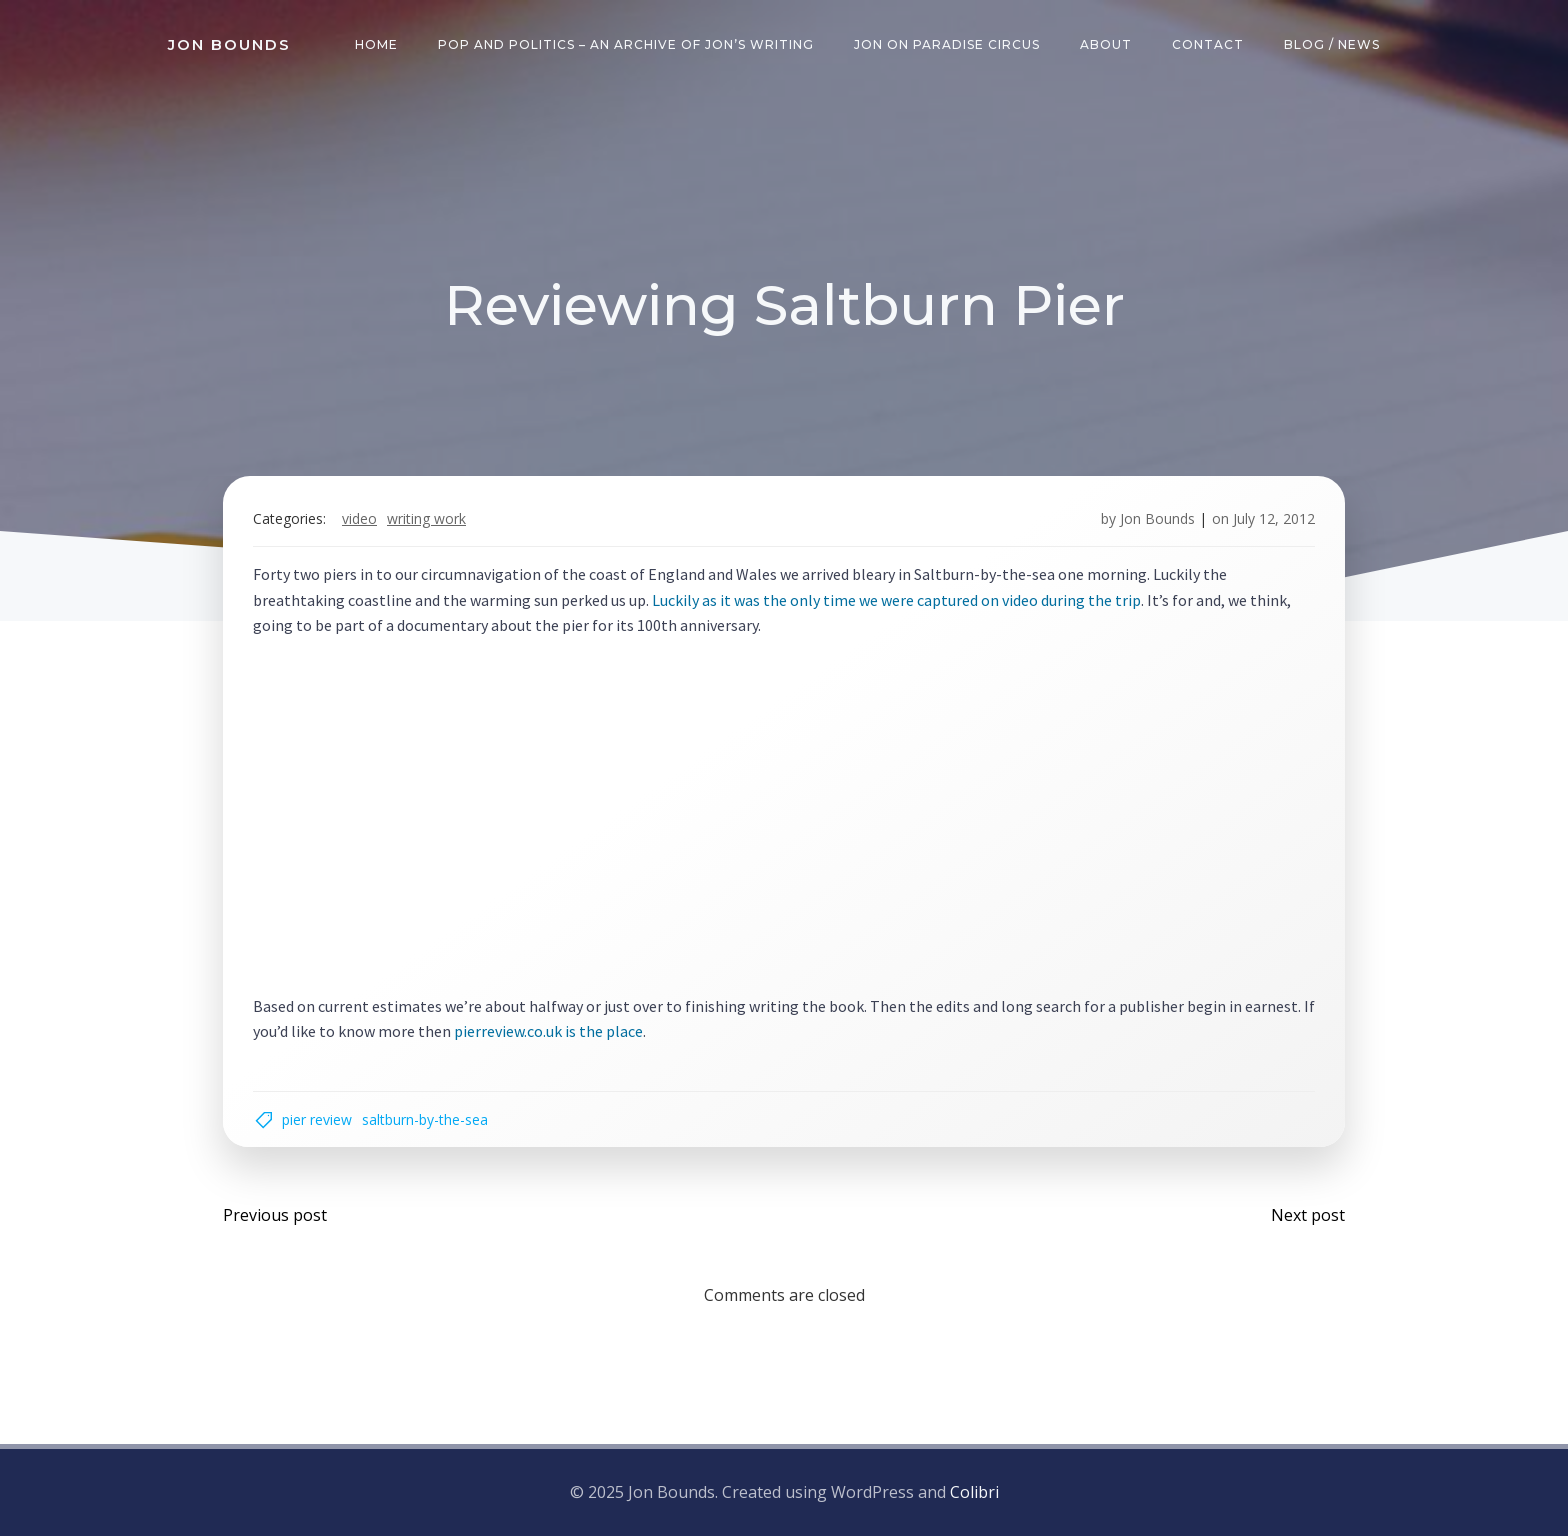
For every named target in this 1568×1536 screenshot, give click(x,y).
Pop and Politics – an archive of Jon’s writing (626, 44)
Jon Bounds (1157, 518)
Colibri (974, 1492)
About (1106, 44)
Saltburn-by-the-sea (425, 1119)
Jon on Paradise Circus (947, 44)
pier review (317, 1119)
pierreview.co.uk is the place (548, 1031)
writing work (426, 518)
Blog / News (1332, 44)
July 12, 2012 (1274, 518)
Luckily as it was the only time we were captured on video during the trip (896, 600)
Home (376, 44)
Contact (1208, 44)
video (359, 518)
